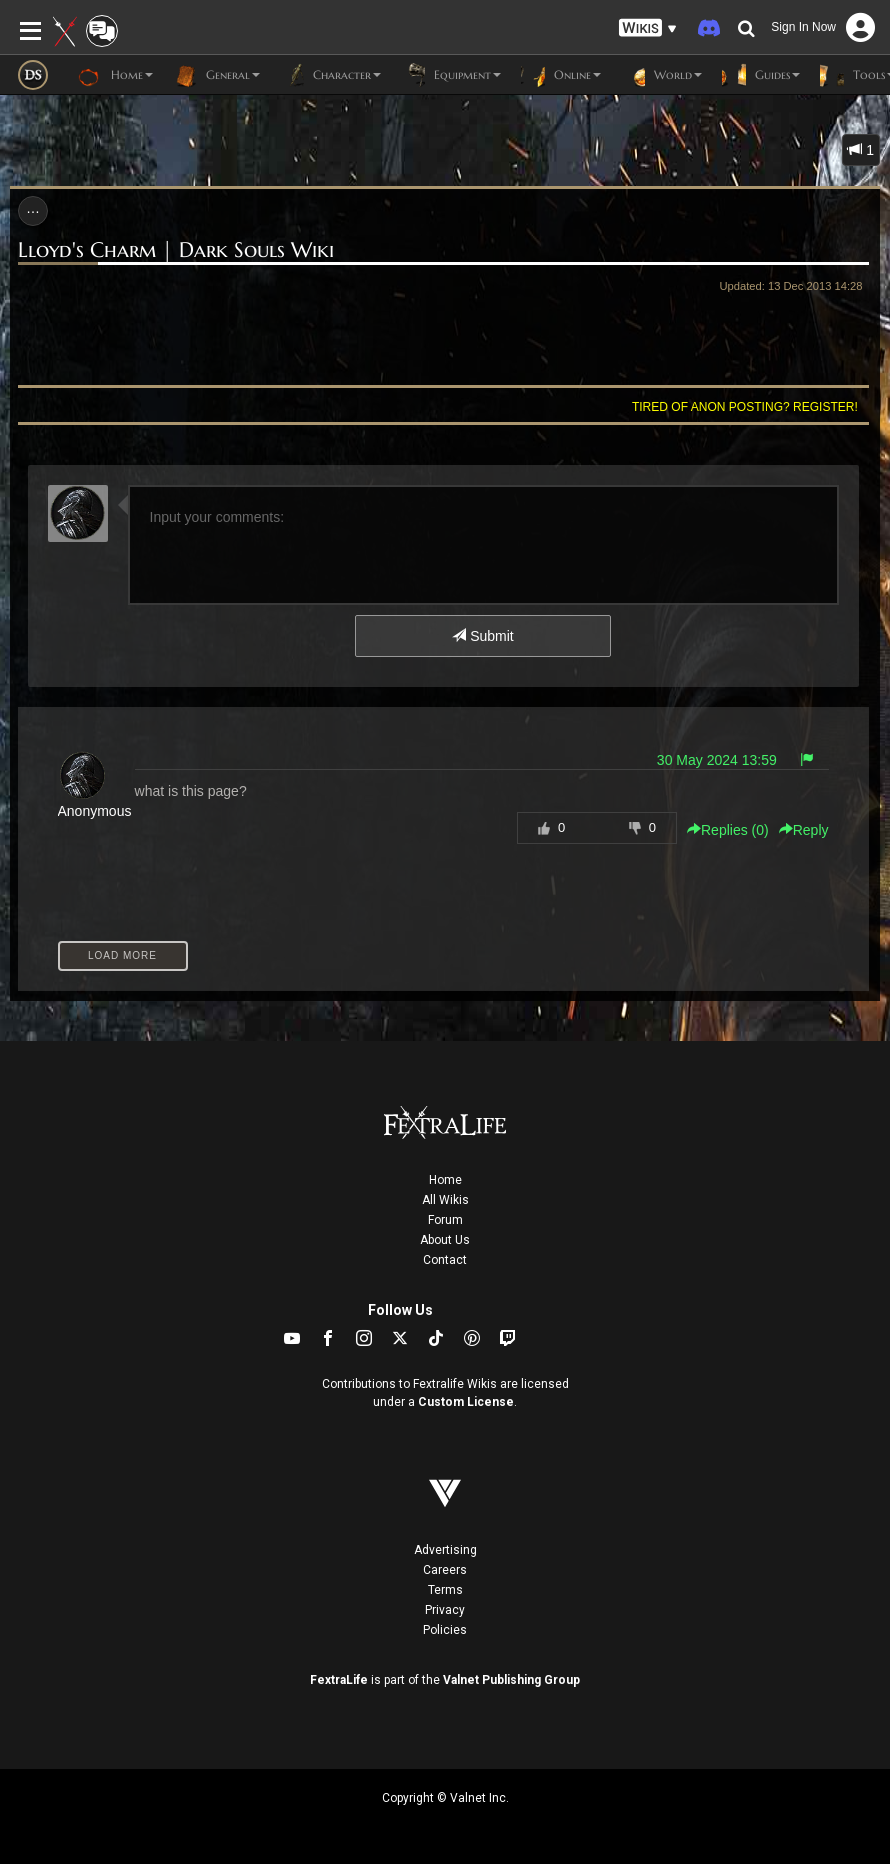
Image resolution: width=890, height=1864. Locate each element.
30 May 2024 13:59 (717, 760)
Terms (445, 1590)
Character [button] (330, 75)
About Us (445, 1240)
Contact (445, 1260)
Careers (445, 1570)
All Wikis (445, 1200)
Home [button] (115, 75)
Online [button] (561, 75)
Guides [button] (761, 75)
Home (445, 1180)
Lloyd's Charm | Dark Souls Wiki (176, 250)
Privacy (445, 1610)
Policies (445, 1630)
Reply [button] (804, 830)
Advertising (445, 1550)
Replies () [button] (728, 830)
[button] (648, 28)
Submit (482, 636)
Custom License (466, 1402)
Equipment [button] (451, 75)
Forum (445, 1220)
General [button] (216, 75)
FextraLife (339, 1680)
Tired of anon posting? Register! (745, 407)
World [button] (661, 75)
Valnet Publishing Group (511, 1680)
